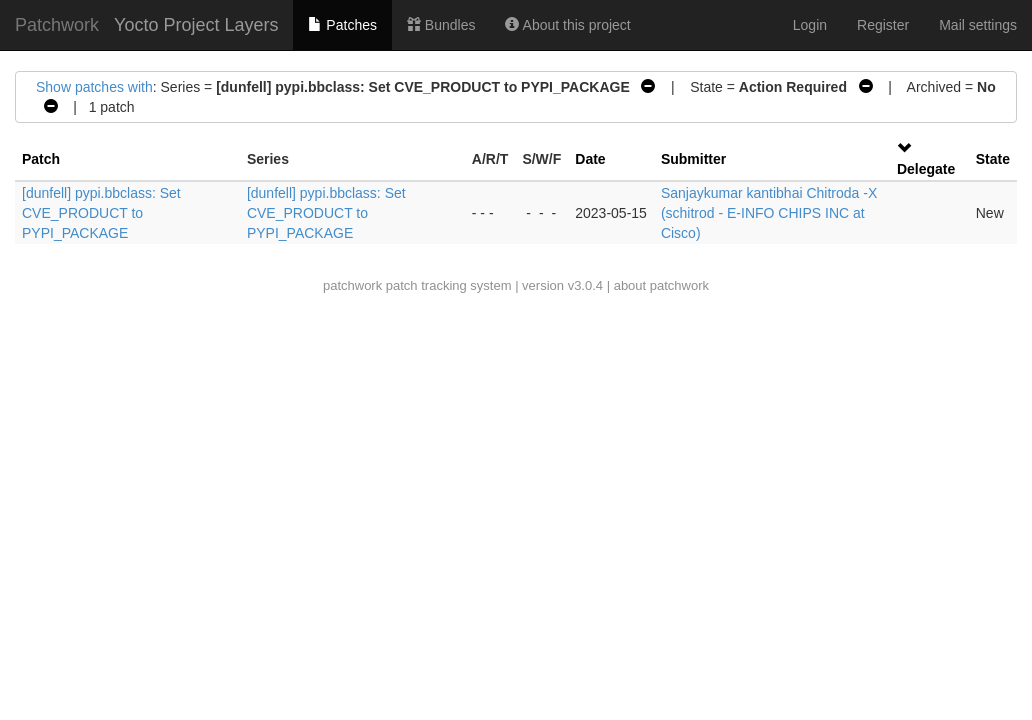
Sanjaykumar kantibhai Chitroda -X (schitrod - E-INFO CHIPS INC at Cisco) (769, 213)
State (993, 159)
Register (883, 25)
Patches (342, 25)
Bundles (441, 25)
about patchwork (661, 285)
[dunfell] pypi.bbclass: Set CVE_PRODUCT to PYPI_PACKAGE (101, 213)
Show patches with (94, 87)
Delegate (926, 169)
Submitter (693, 159)
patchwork (352, 285)
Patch (41, 159)
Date (590, 159)
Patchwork (57, 25)
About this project (567, 25)
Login (810, 25)
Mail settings (978, 25)
